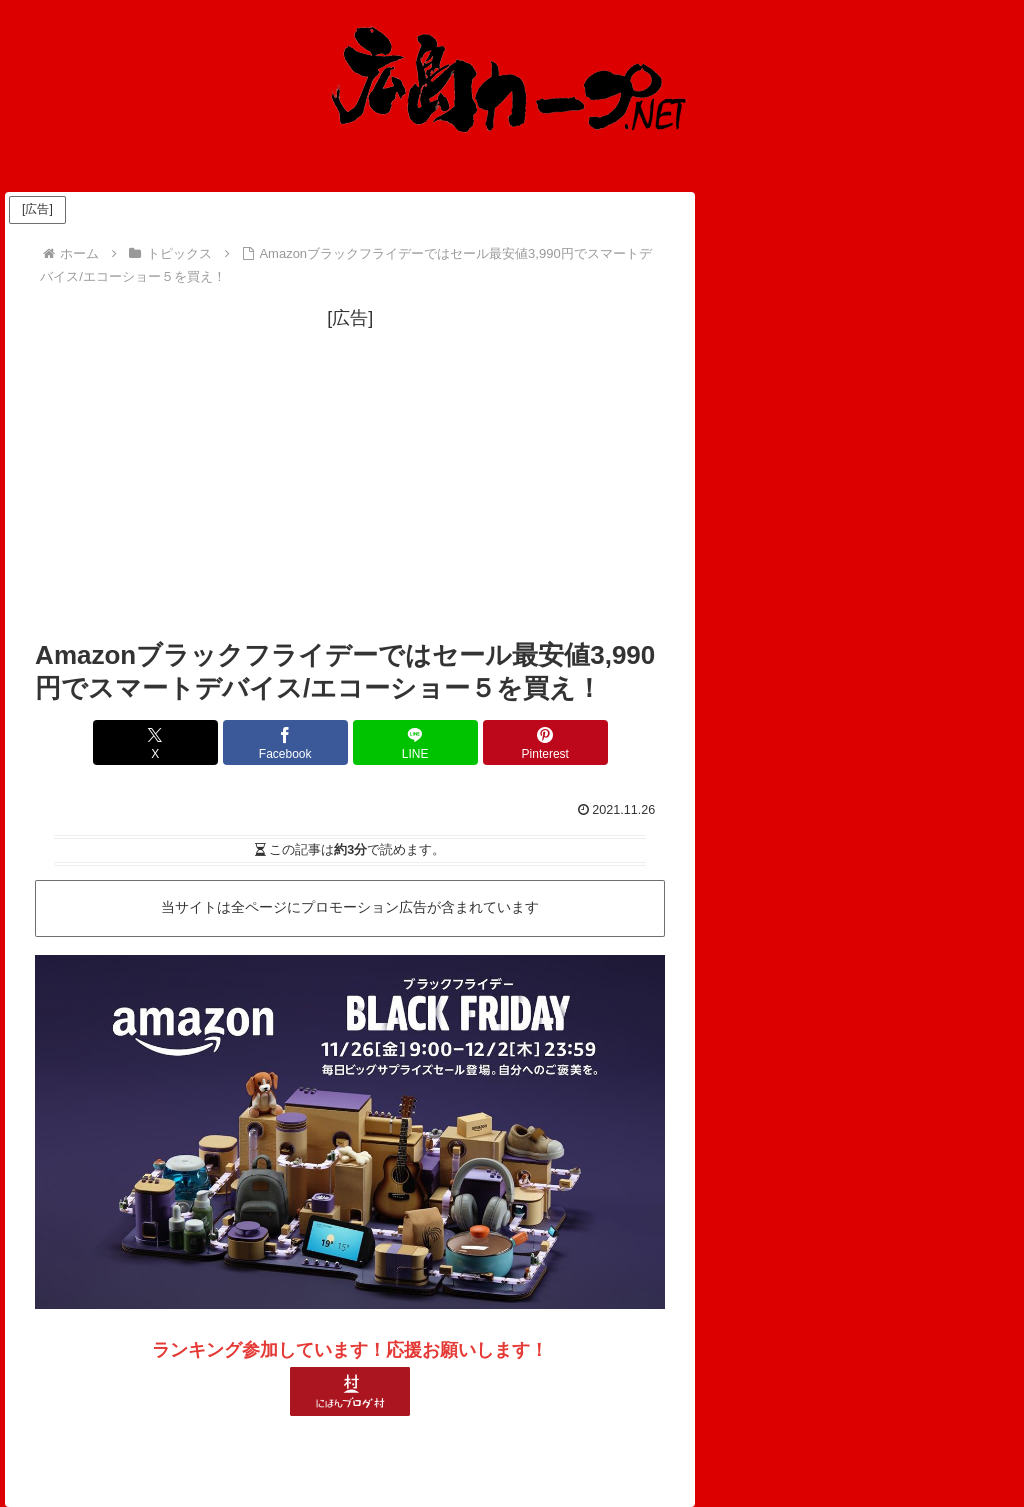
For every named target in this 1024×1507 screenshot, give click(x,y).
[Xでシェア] (191, 742)
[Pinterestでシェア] (509, 742)
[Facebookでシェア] (297, 742)
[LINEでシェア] (403, 742)
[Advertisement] (350, 474)
